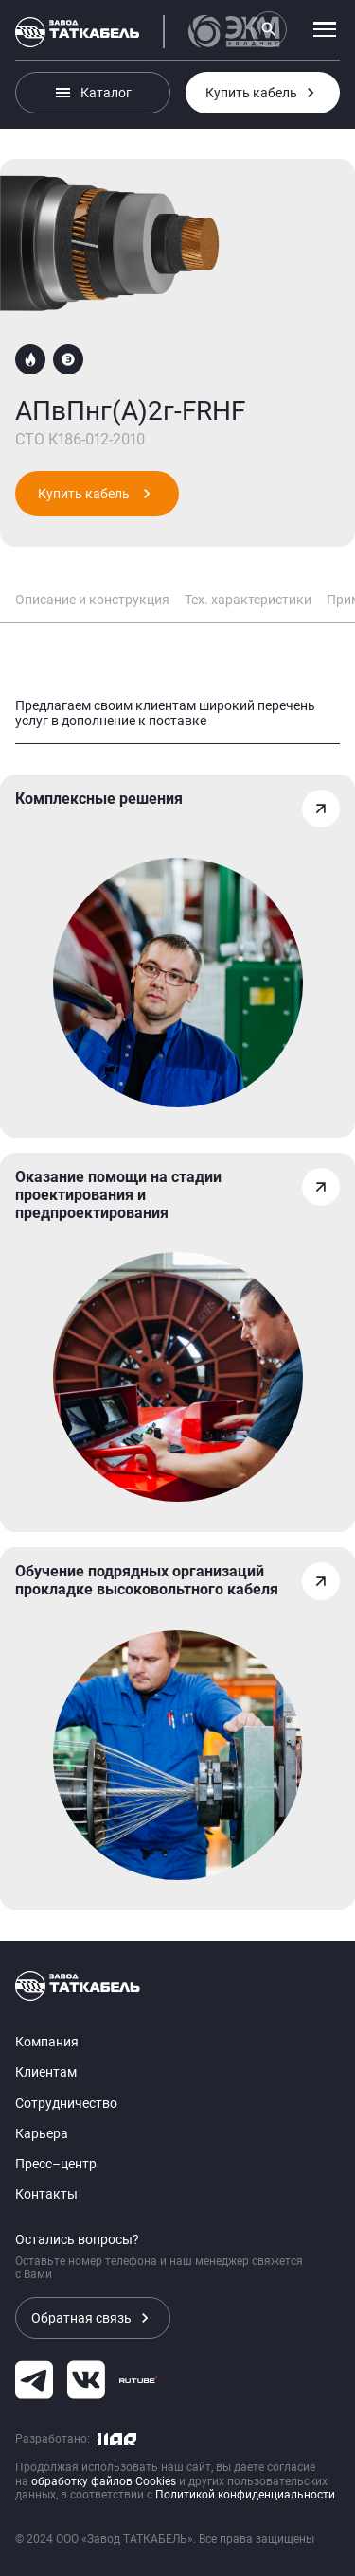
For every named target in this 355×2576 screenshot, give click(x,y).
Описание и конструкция (92, 599)
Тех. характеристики (248, 599)
